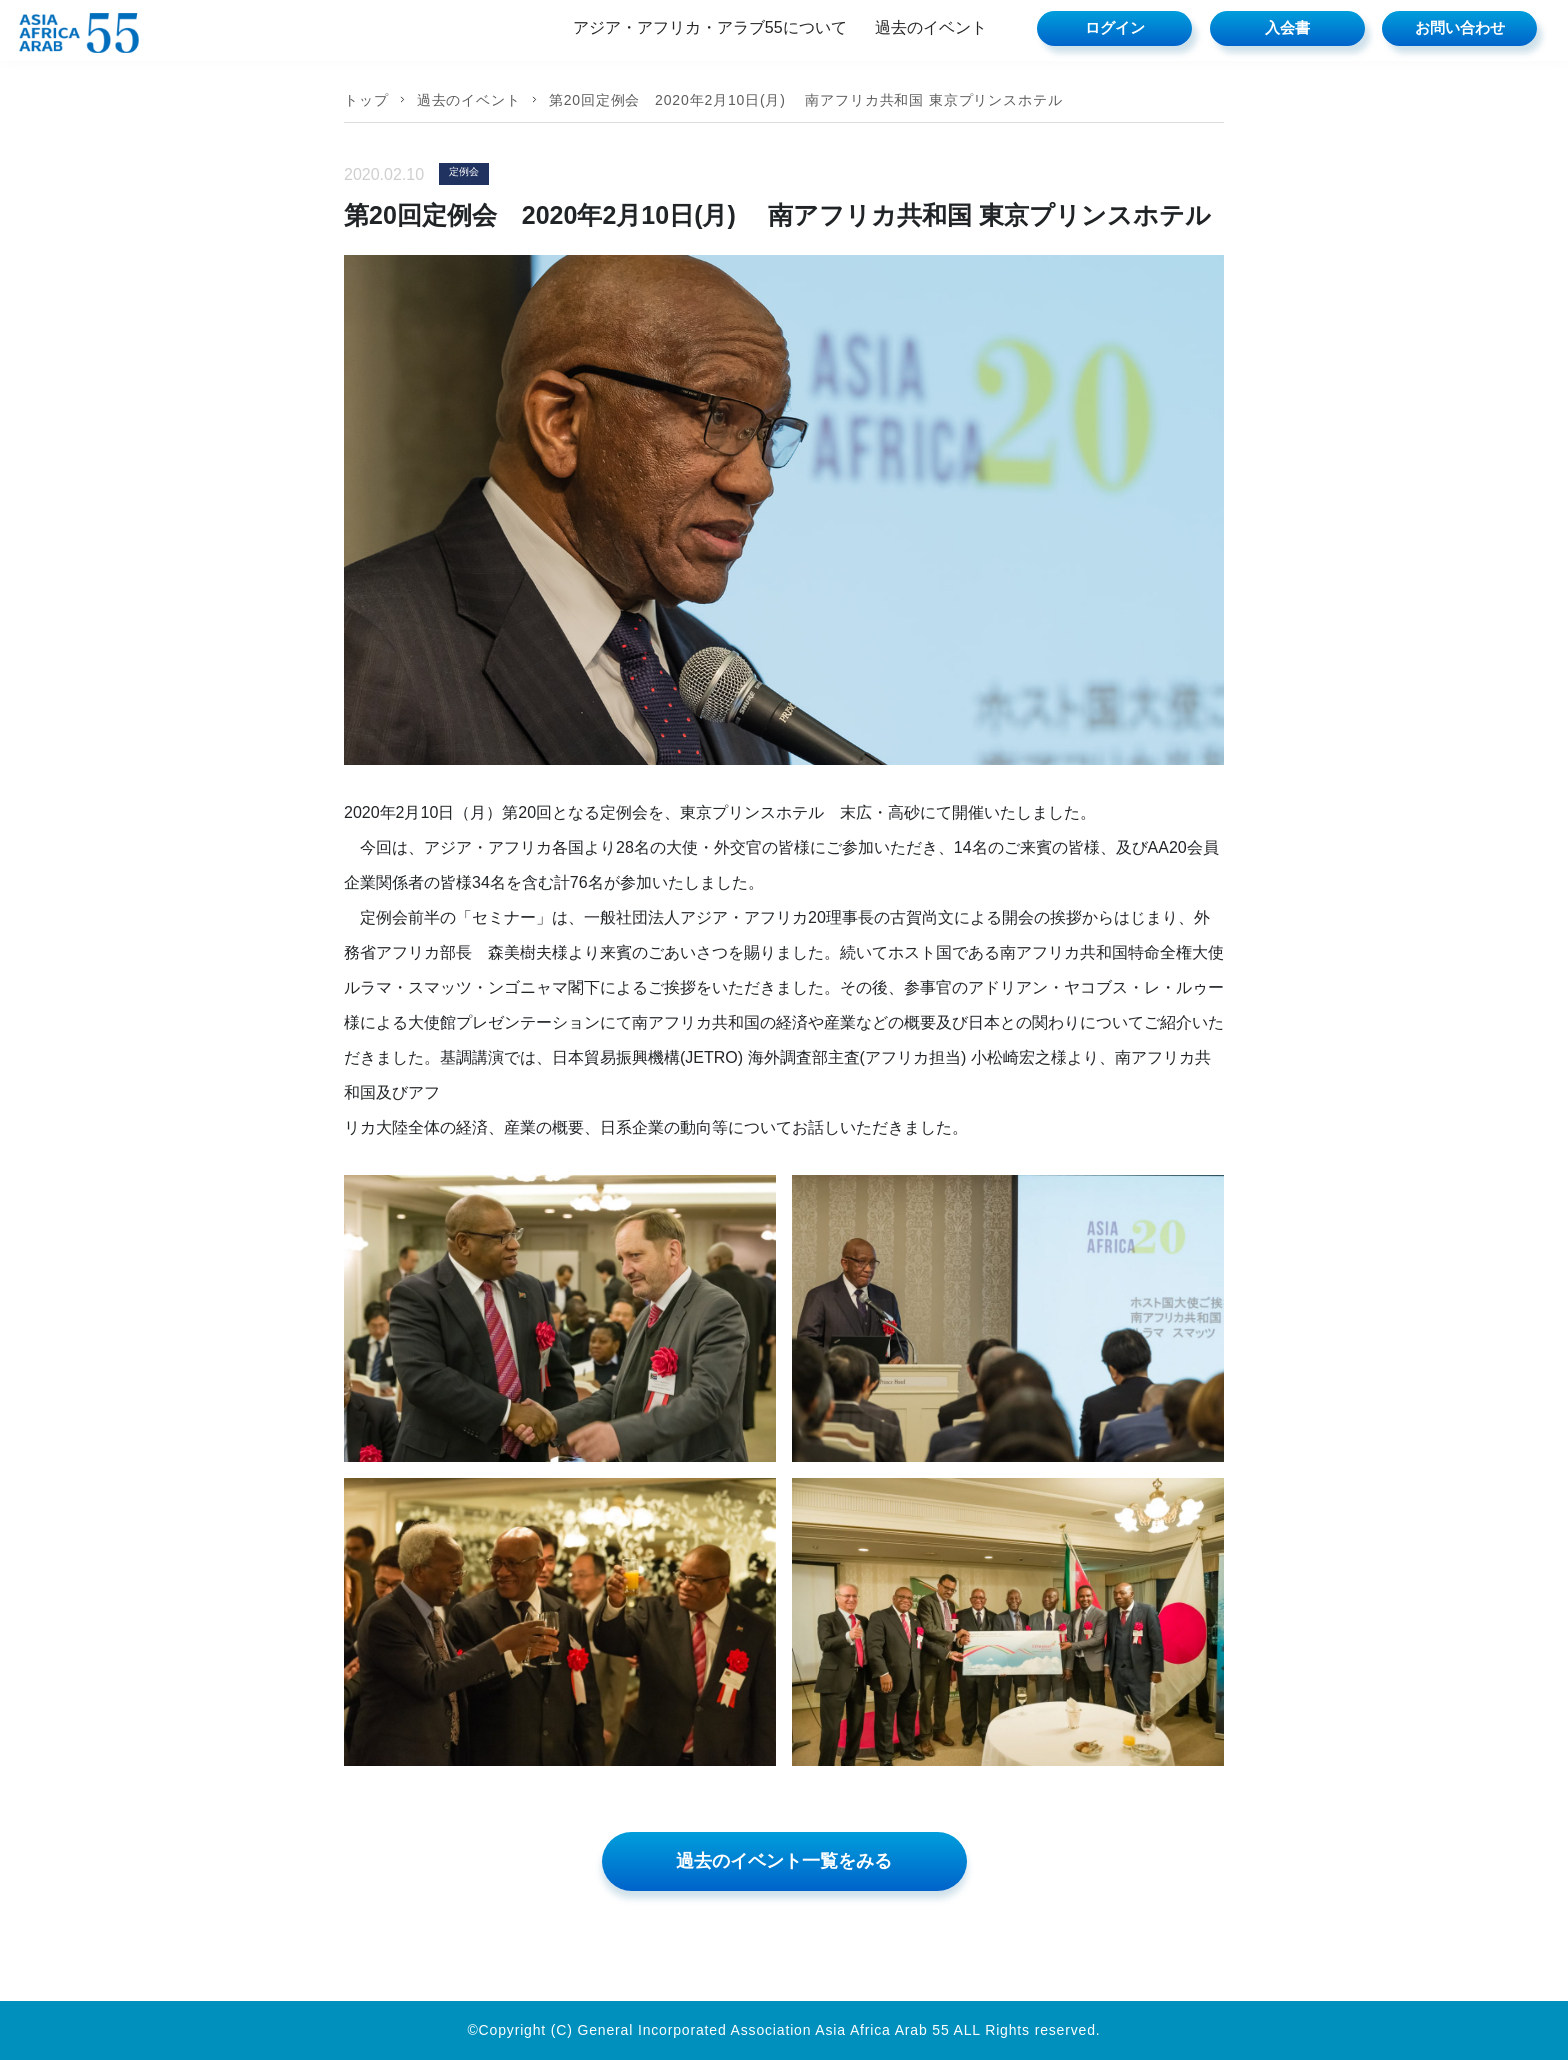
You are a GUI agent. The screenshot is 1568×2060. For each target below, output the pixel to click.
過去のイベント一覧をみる (784, 1861)
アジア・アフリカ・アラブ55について (710, 27)
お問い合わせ (1460, 27)
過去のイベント (931, 27)
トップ (366, 100)
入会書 (1287, 27)
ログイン (1115, 27)
